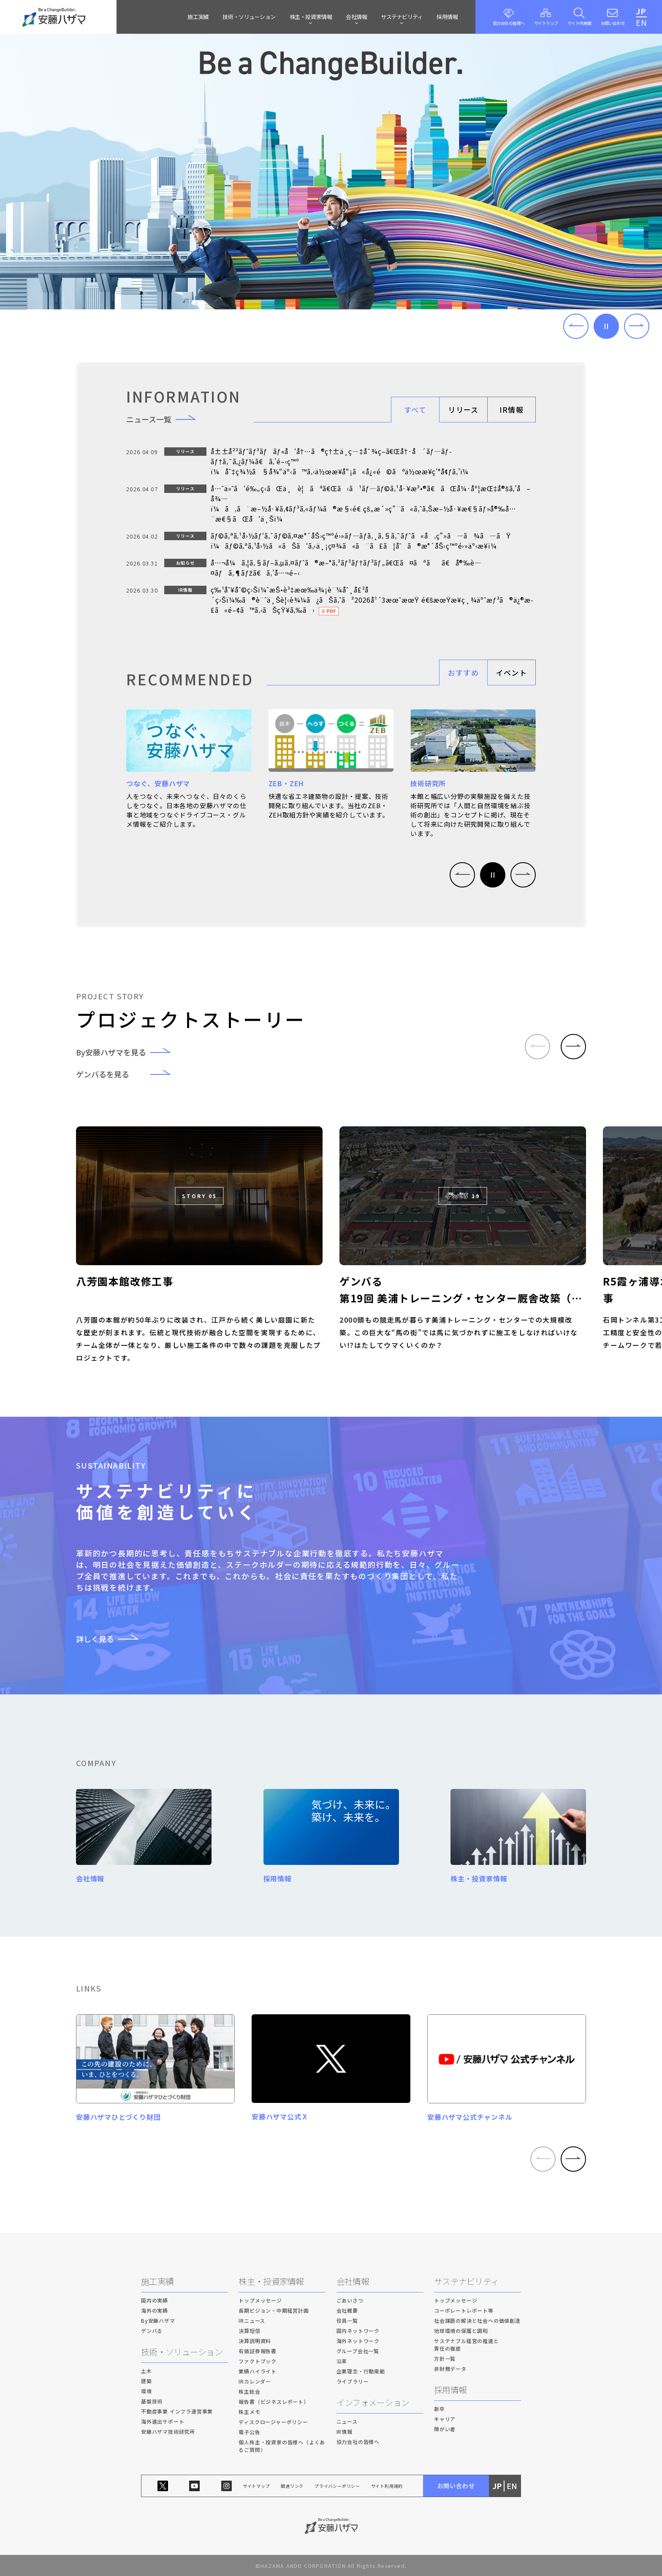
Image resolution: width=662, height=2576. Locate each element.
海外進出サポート (162, 2421)
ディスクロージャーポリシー (273, 2422)
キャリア (445, 2419)
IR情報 (511, 409)
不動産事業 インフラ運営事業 (177, 2411)
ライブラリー (352, 2381)
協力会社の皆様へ (358, 2442)
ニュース (347, 2421)
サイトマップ (256, 2486)
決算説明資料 (255, 2341)
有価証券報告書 (258, 2351)
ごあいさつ (350, 2300)
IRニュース (252, 2320)
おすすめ (463, 672)
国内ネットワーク (358, 2331)
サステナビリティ (466, 2282)
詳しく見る (112, 1638)
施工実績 (198, 17)
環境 (146, 2391)
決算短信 (249, 2331)
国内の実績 (154, 2300)
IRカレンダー (255, 2381)
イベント (511, 672)
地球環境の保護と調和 (461, 2331)
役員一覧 (347, 2320)
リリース (463, 409)
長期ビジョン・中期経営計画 (274, 2310)
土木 (146, 2371)
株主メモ (249, 2412)
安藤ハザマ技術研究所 (168, 2431)
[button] (576, 326)
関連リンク (292, 2486)
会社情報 (352, 2282)
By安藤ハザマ (158, 2320)
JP (641, 10)
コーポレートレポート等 (464, 2310)
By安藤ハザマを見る (129, 1052)
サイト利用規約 (387, 2486)
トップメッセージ (260, 2300)
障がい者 (445, 2429)
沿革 (341, 2361)
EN (641, 22)
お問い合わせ (456, 2486)
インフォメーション (373, 2403)
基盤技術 (152, 2401)
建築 (146, 2381)
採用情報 (447, 17)
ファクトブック (258, 2361)
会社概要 (347, 2310)
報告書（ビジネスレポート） (274, 2402)
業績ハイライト (258, 2371)
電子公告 (249, 2432)
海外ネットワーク (358, 2341)
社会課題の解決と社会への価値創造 (477, 2320)
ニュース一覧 (166, 419)
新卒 (439, 2409)
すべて (415, 409)
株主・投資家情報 (271, 2282)
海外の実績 (154, 2310)
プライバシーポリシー (337, 2486)
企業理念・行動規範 (360, 2371)
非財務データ (450, 2369)
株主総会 (249, 2391)
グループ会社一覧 (357, 2351)
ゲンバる (152, 2331)
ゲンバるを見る (129, 1074)
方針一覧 (445, 2358)
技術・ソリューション (248, 17)
